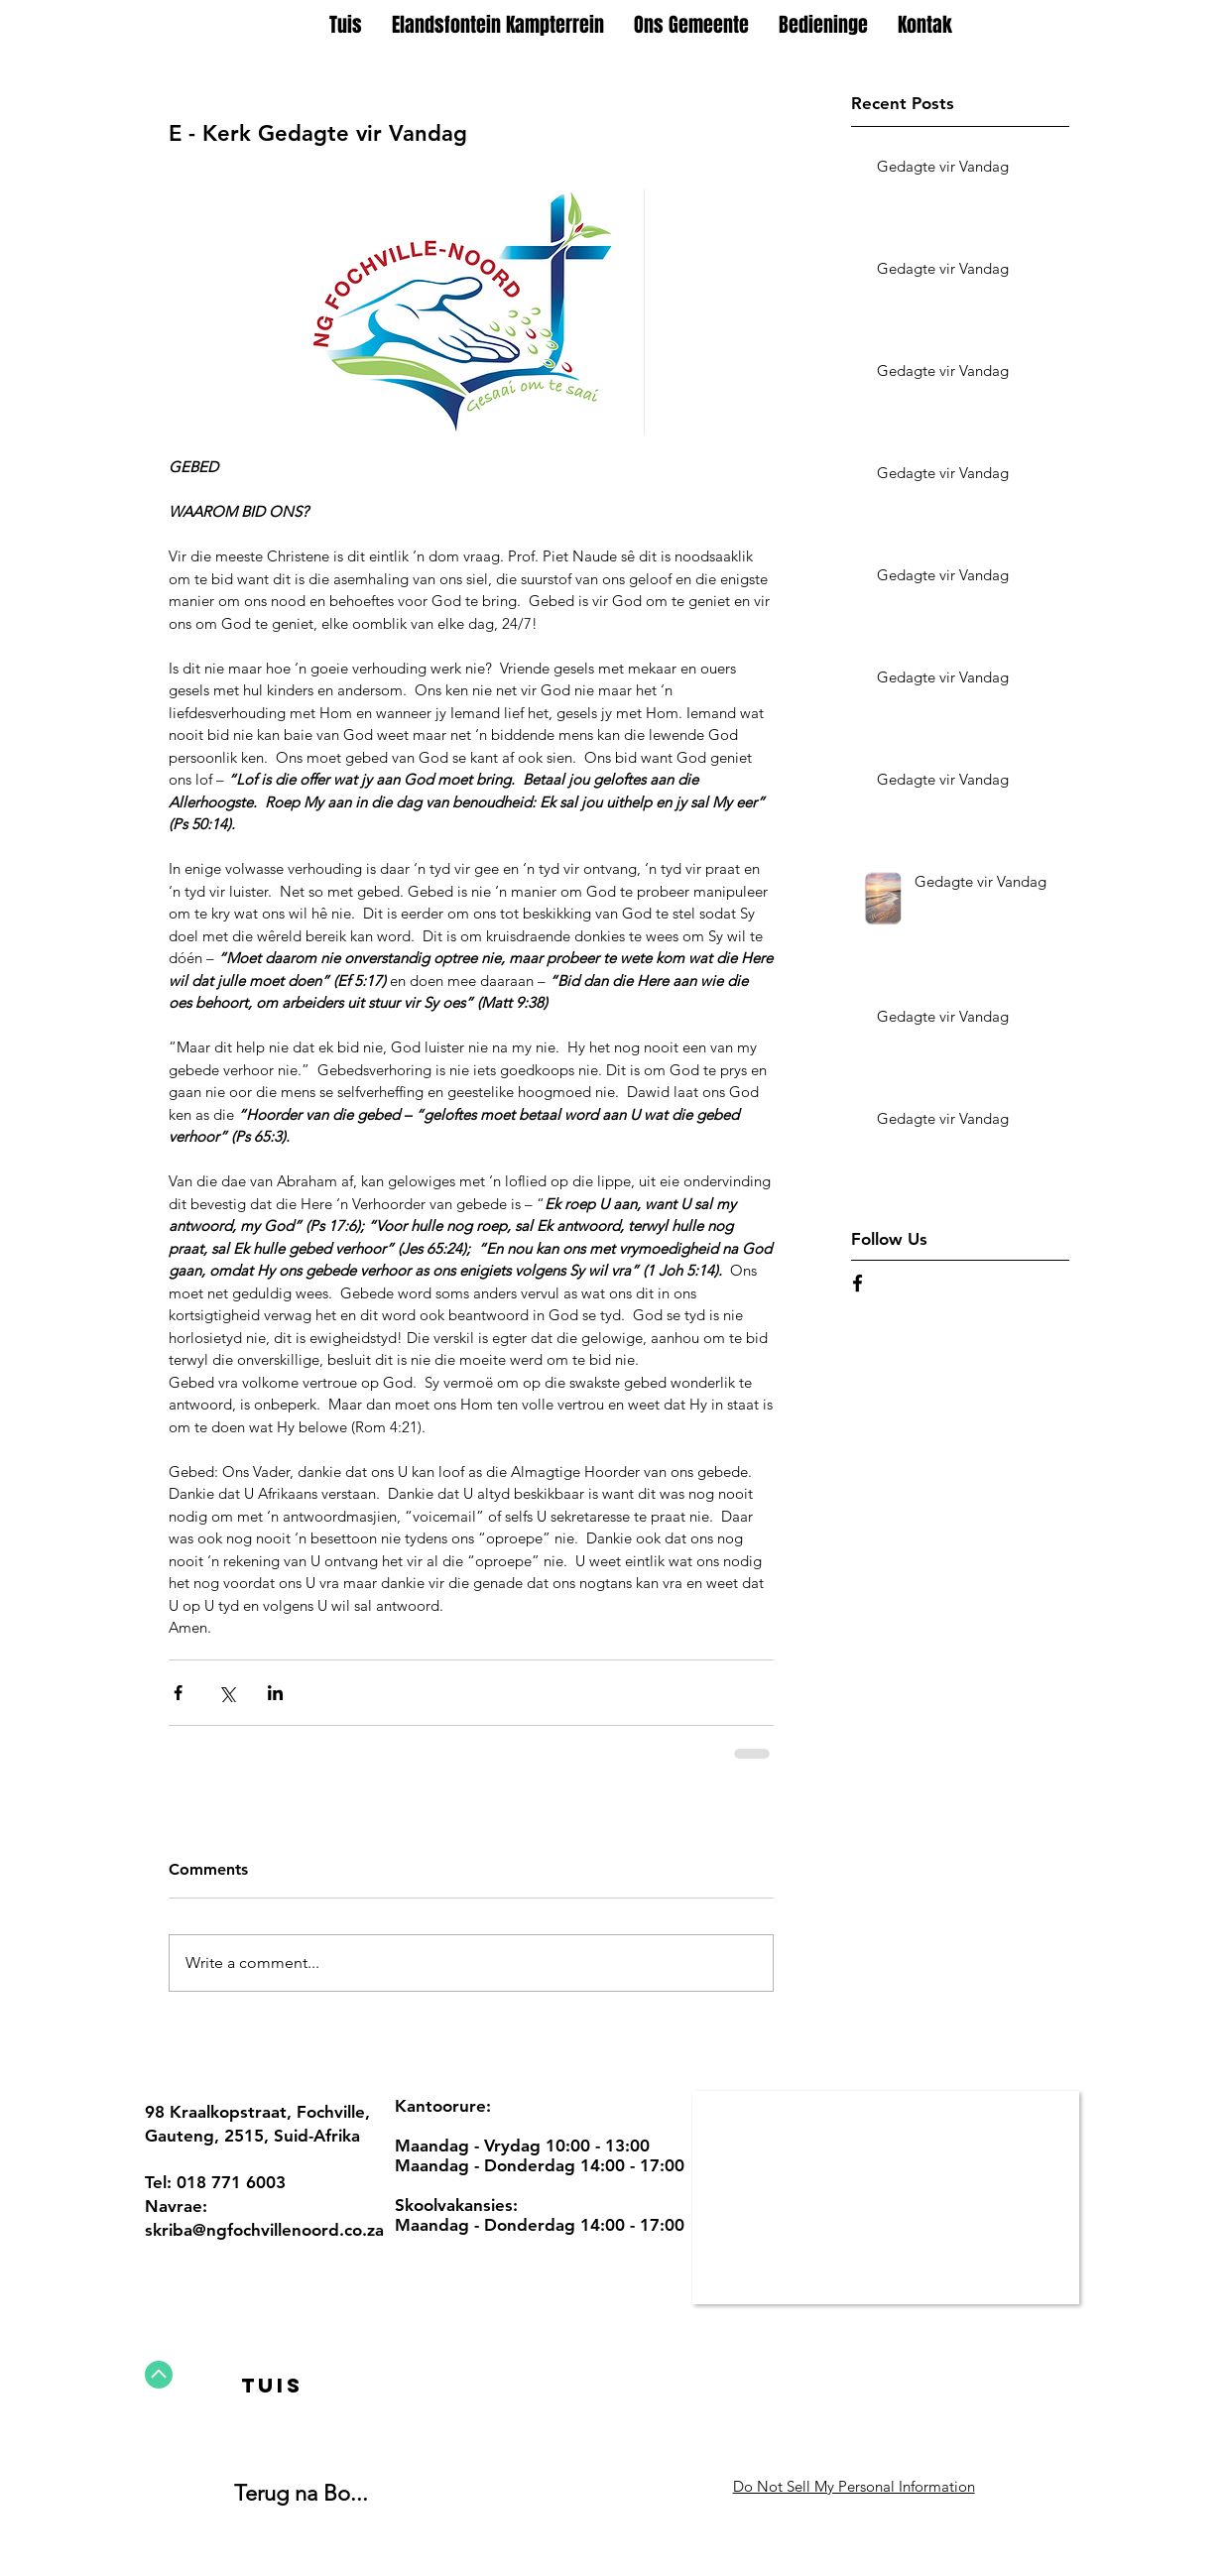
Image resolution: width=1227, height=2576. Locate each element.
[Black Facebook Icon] (857, 1283)
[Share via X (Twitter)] (226, 1692)
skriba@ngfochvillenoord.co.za (264, 2230)
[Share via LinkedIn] (275, 1692)
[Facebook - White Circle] (606, 2484)
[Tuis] (272, 2385)
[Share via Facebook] (178, 1692)
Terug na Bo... (301, 2493)
